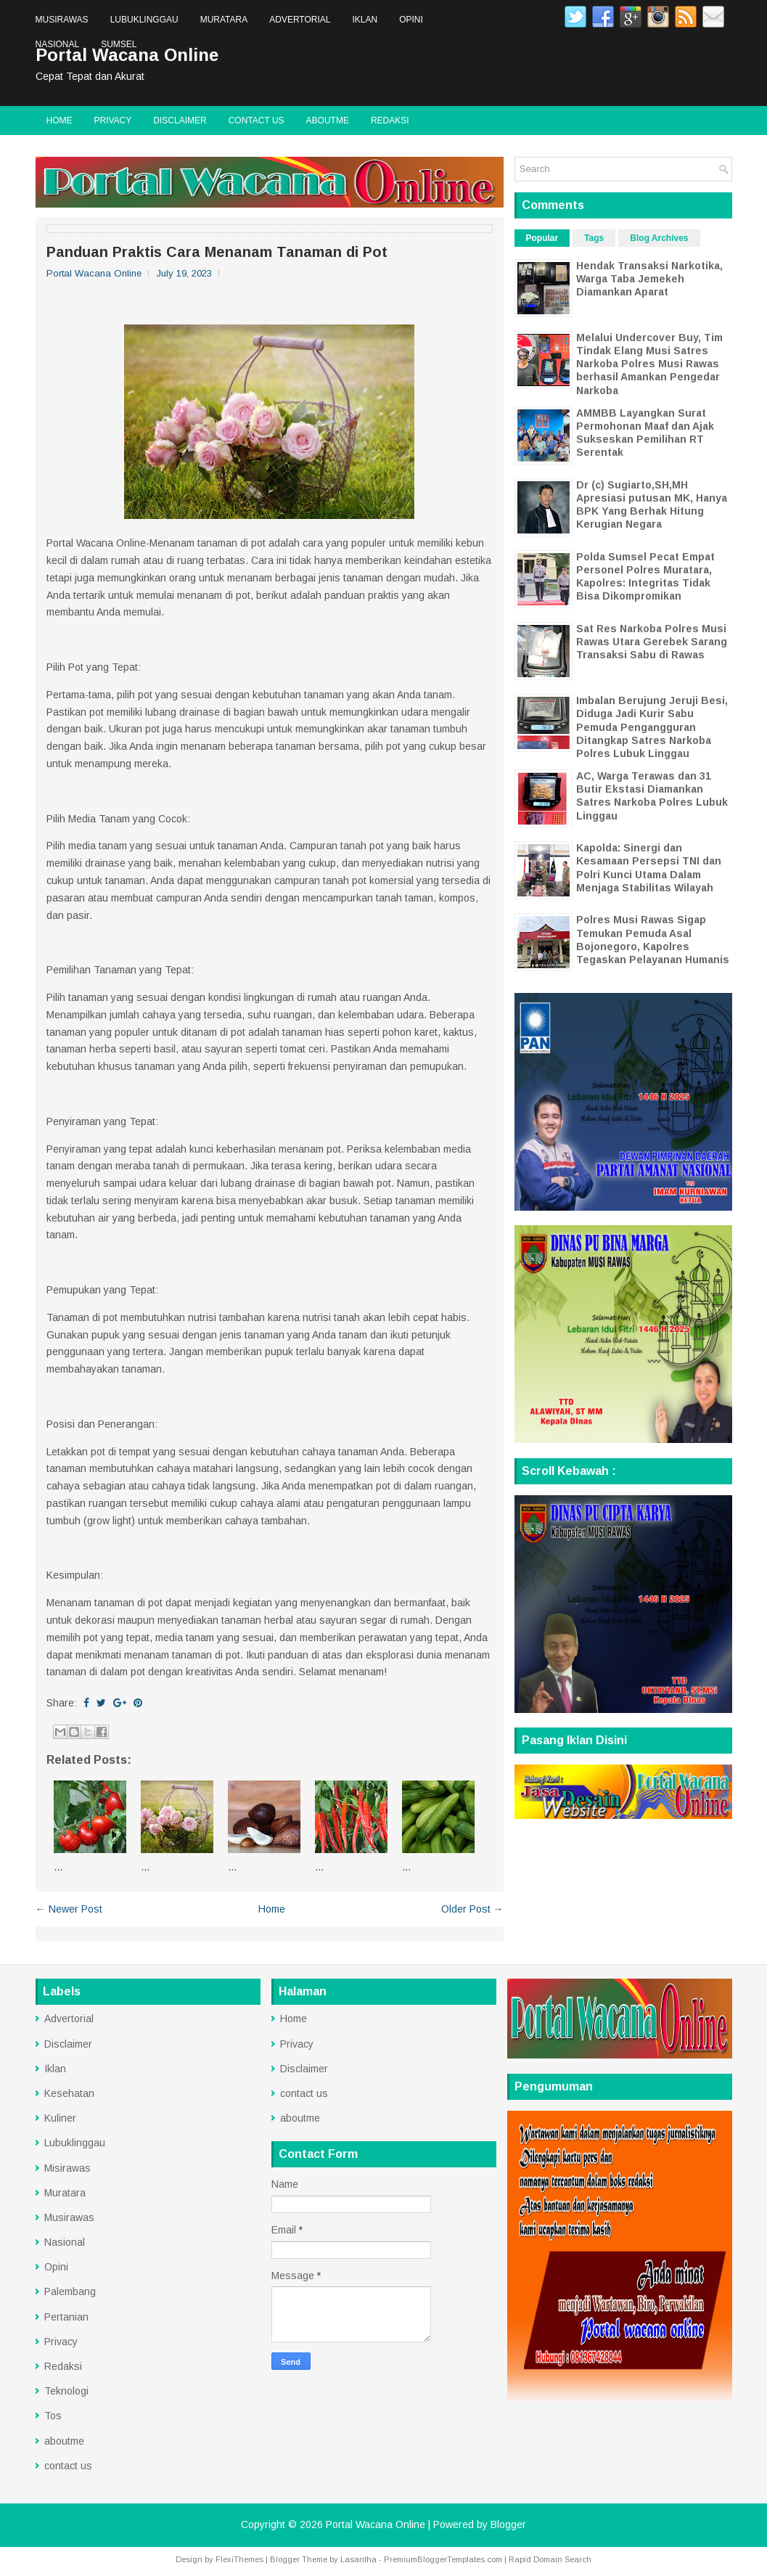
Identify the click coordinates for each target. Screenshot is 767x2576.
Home (59, 120)
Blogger (508, 2524)
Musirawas (62, 20)
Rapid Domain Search (550, 2559)
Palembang (70, 2291)
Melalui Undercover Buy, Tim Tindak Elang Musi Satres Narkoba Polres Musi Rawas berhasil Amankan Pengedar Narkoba (649, 364)
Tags (594, 238)
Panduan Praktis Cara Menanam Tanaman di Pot (216, 252)
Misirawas (67, 2168)
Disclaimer (179, 120)
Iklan (364, 20)
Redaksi (390, 120)
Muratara (224, 20)
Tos (53, 2415)
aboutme (327, 120)
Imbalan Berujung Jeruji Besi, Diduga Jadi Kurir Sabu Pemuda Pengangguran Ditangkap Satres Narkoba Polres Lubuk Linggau (652, 727)
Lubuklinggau (144, 20)
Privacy (113, 120)
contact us (256, 120)
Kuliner (60, 2118)
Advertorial (299, 20)
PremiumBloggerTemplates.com (443, 2559)
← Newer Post (69, 1909)
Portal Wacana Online (375, 2524)
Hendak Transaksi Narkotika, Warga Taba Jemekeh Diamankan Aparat (649, 279)
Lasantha (358, 2559)
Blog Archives (659, 238)
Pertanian (66, 2317)
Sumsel (118, 44)
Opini (411, 20)
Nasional (58, 44)
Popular (542, 238)
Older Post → (472, 1909)
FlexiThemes (239, 2559)
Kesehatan (69, 2093)
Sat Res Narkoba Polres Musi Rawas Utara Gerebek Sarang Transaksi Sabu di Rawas (651, 642)
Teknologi (66, 2391)
